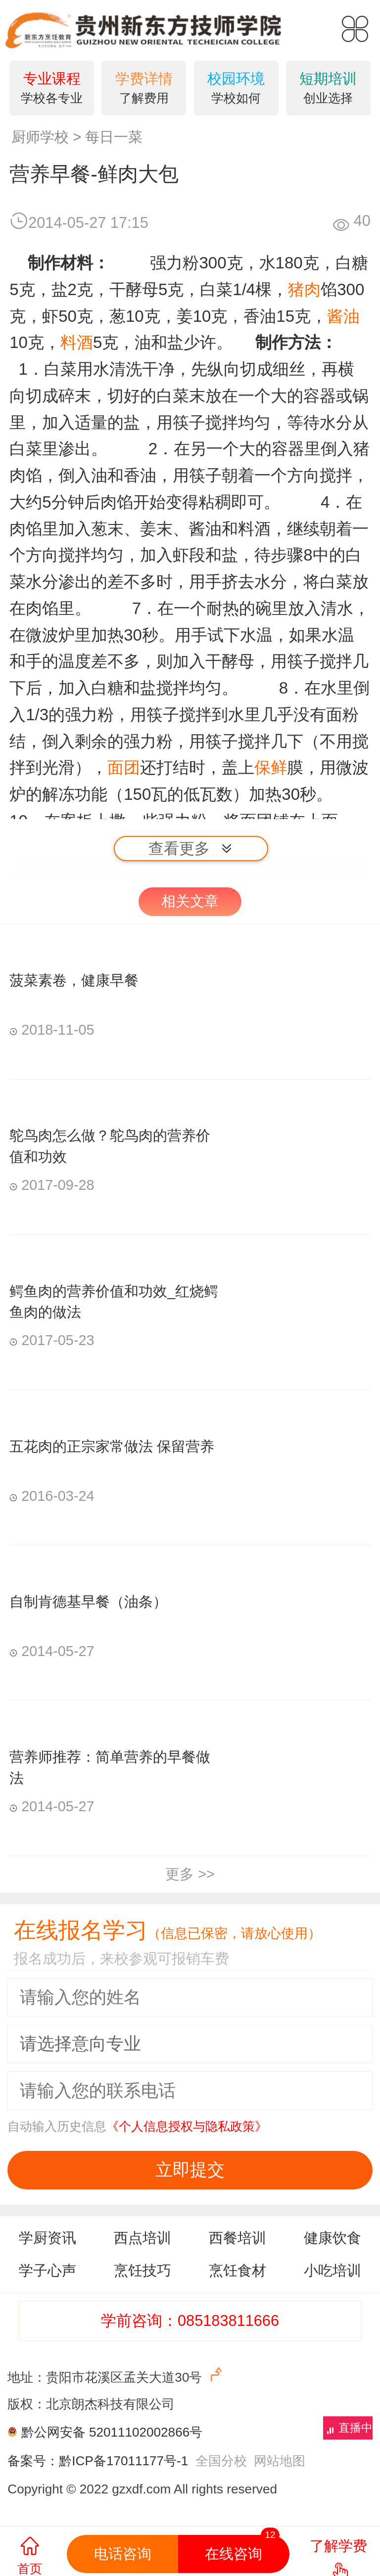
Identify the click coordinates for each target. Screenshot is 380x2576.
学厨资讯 (47, 2238)
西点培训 (142, 2238)
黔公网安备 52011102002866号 (112, 2432)
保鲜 (270, 767)
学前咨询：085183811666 (190, 2320)
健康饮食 (332, 2238)
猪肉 (304, 289)
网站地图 (279, 2460)
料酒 (76, 342)
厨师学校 (40, 137)
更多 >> (190, 1874)
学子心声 (47, 2270)
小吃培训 (332, 2270)
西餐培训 (237, 2238)
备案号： (33, 2460)
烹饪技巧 (142, 2270)
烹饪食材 (237, 2270)
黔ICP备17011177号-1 (123, 2460)
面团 (123, 767)
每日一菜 (113, 137)
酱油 (343, 316)
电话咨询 (122, 2554)
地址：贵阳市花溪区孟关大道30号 (116, 2375)
